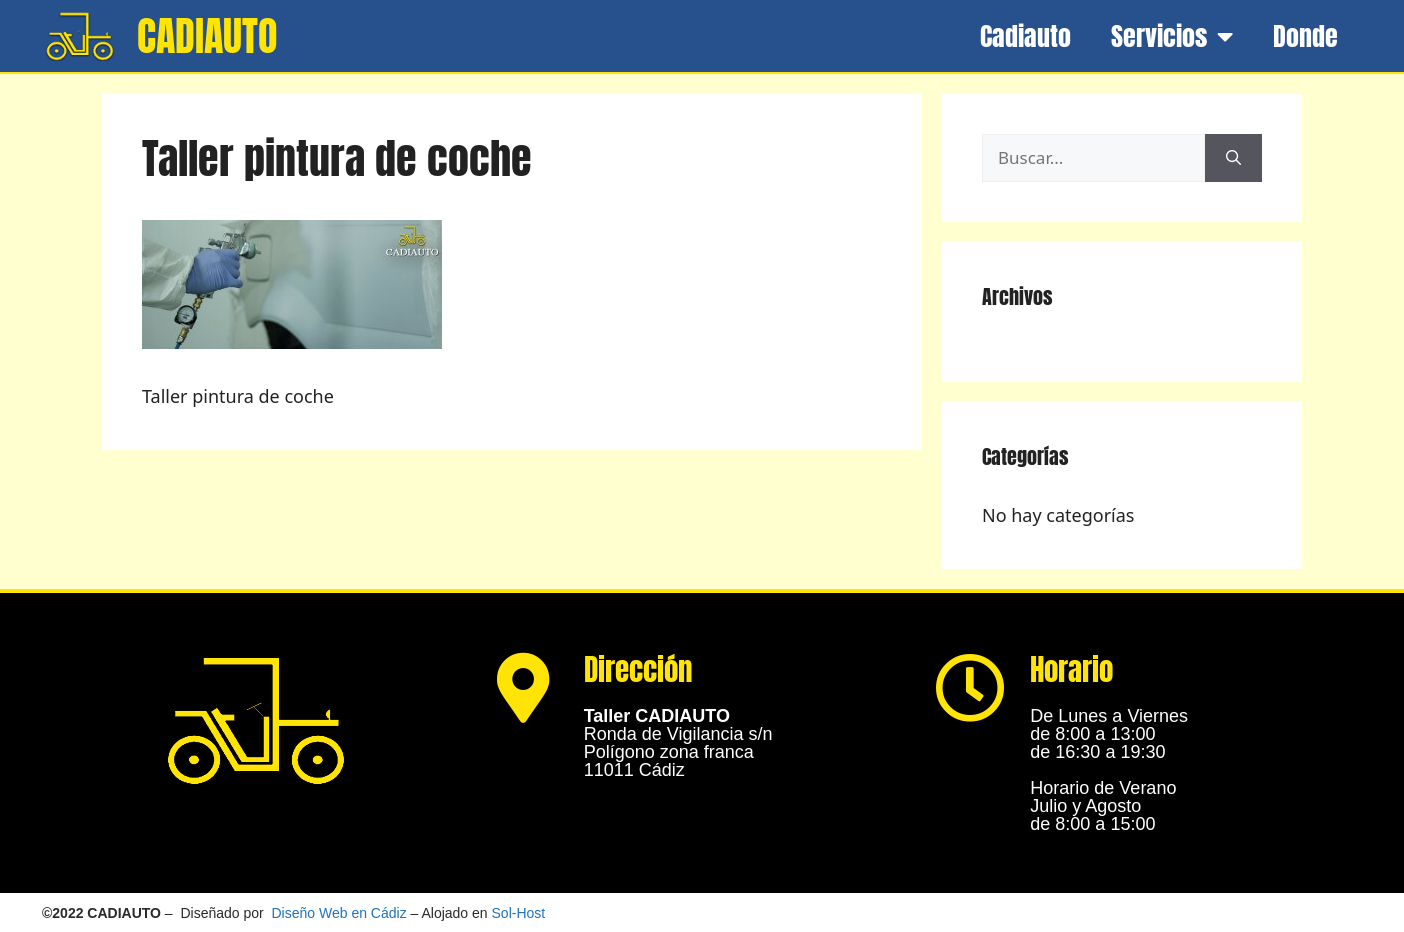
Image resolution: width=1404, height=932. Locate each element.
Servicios (1172, 36)
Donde (1305, 36)
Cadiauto (1025, 36)
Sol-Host (519, 913)
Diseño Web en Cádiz (339, 913)
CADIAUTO (207, 36)
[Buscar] (1233, 158)
